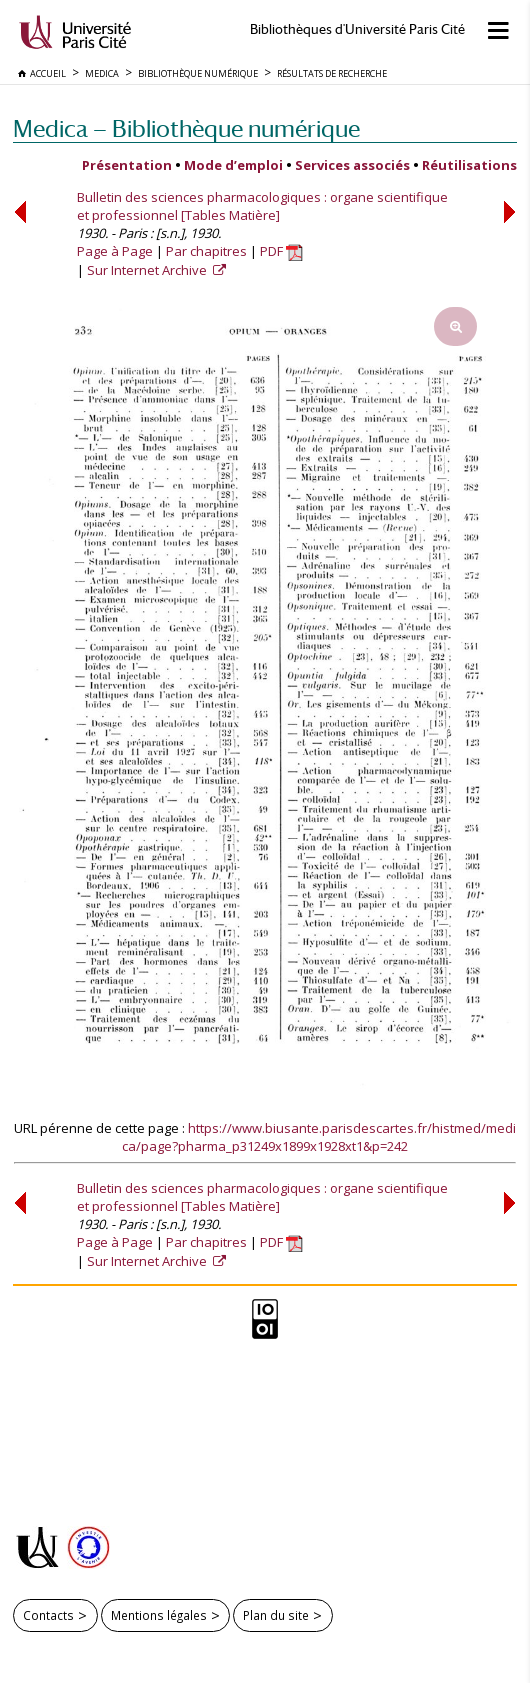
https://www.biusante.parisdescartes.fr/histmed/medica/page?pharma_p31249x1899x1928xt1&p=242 (319, 1137)
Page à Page (115, 251)
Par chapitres (206, 251)
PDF (281, 251)
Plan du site (276, 1615)
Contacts (48, 1615)
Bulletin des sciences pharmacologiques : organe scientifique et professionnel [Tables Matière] (262, 206)
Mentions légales (159, 1615)
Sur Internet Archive (148, 270)
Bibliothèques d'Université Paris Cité (357, 29)
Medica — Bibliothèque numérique (186, 128)
